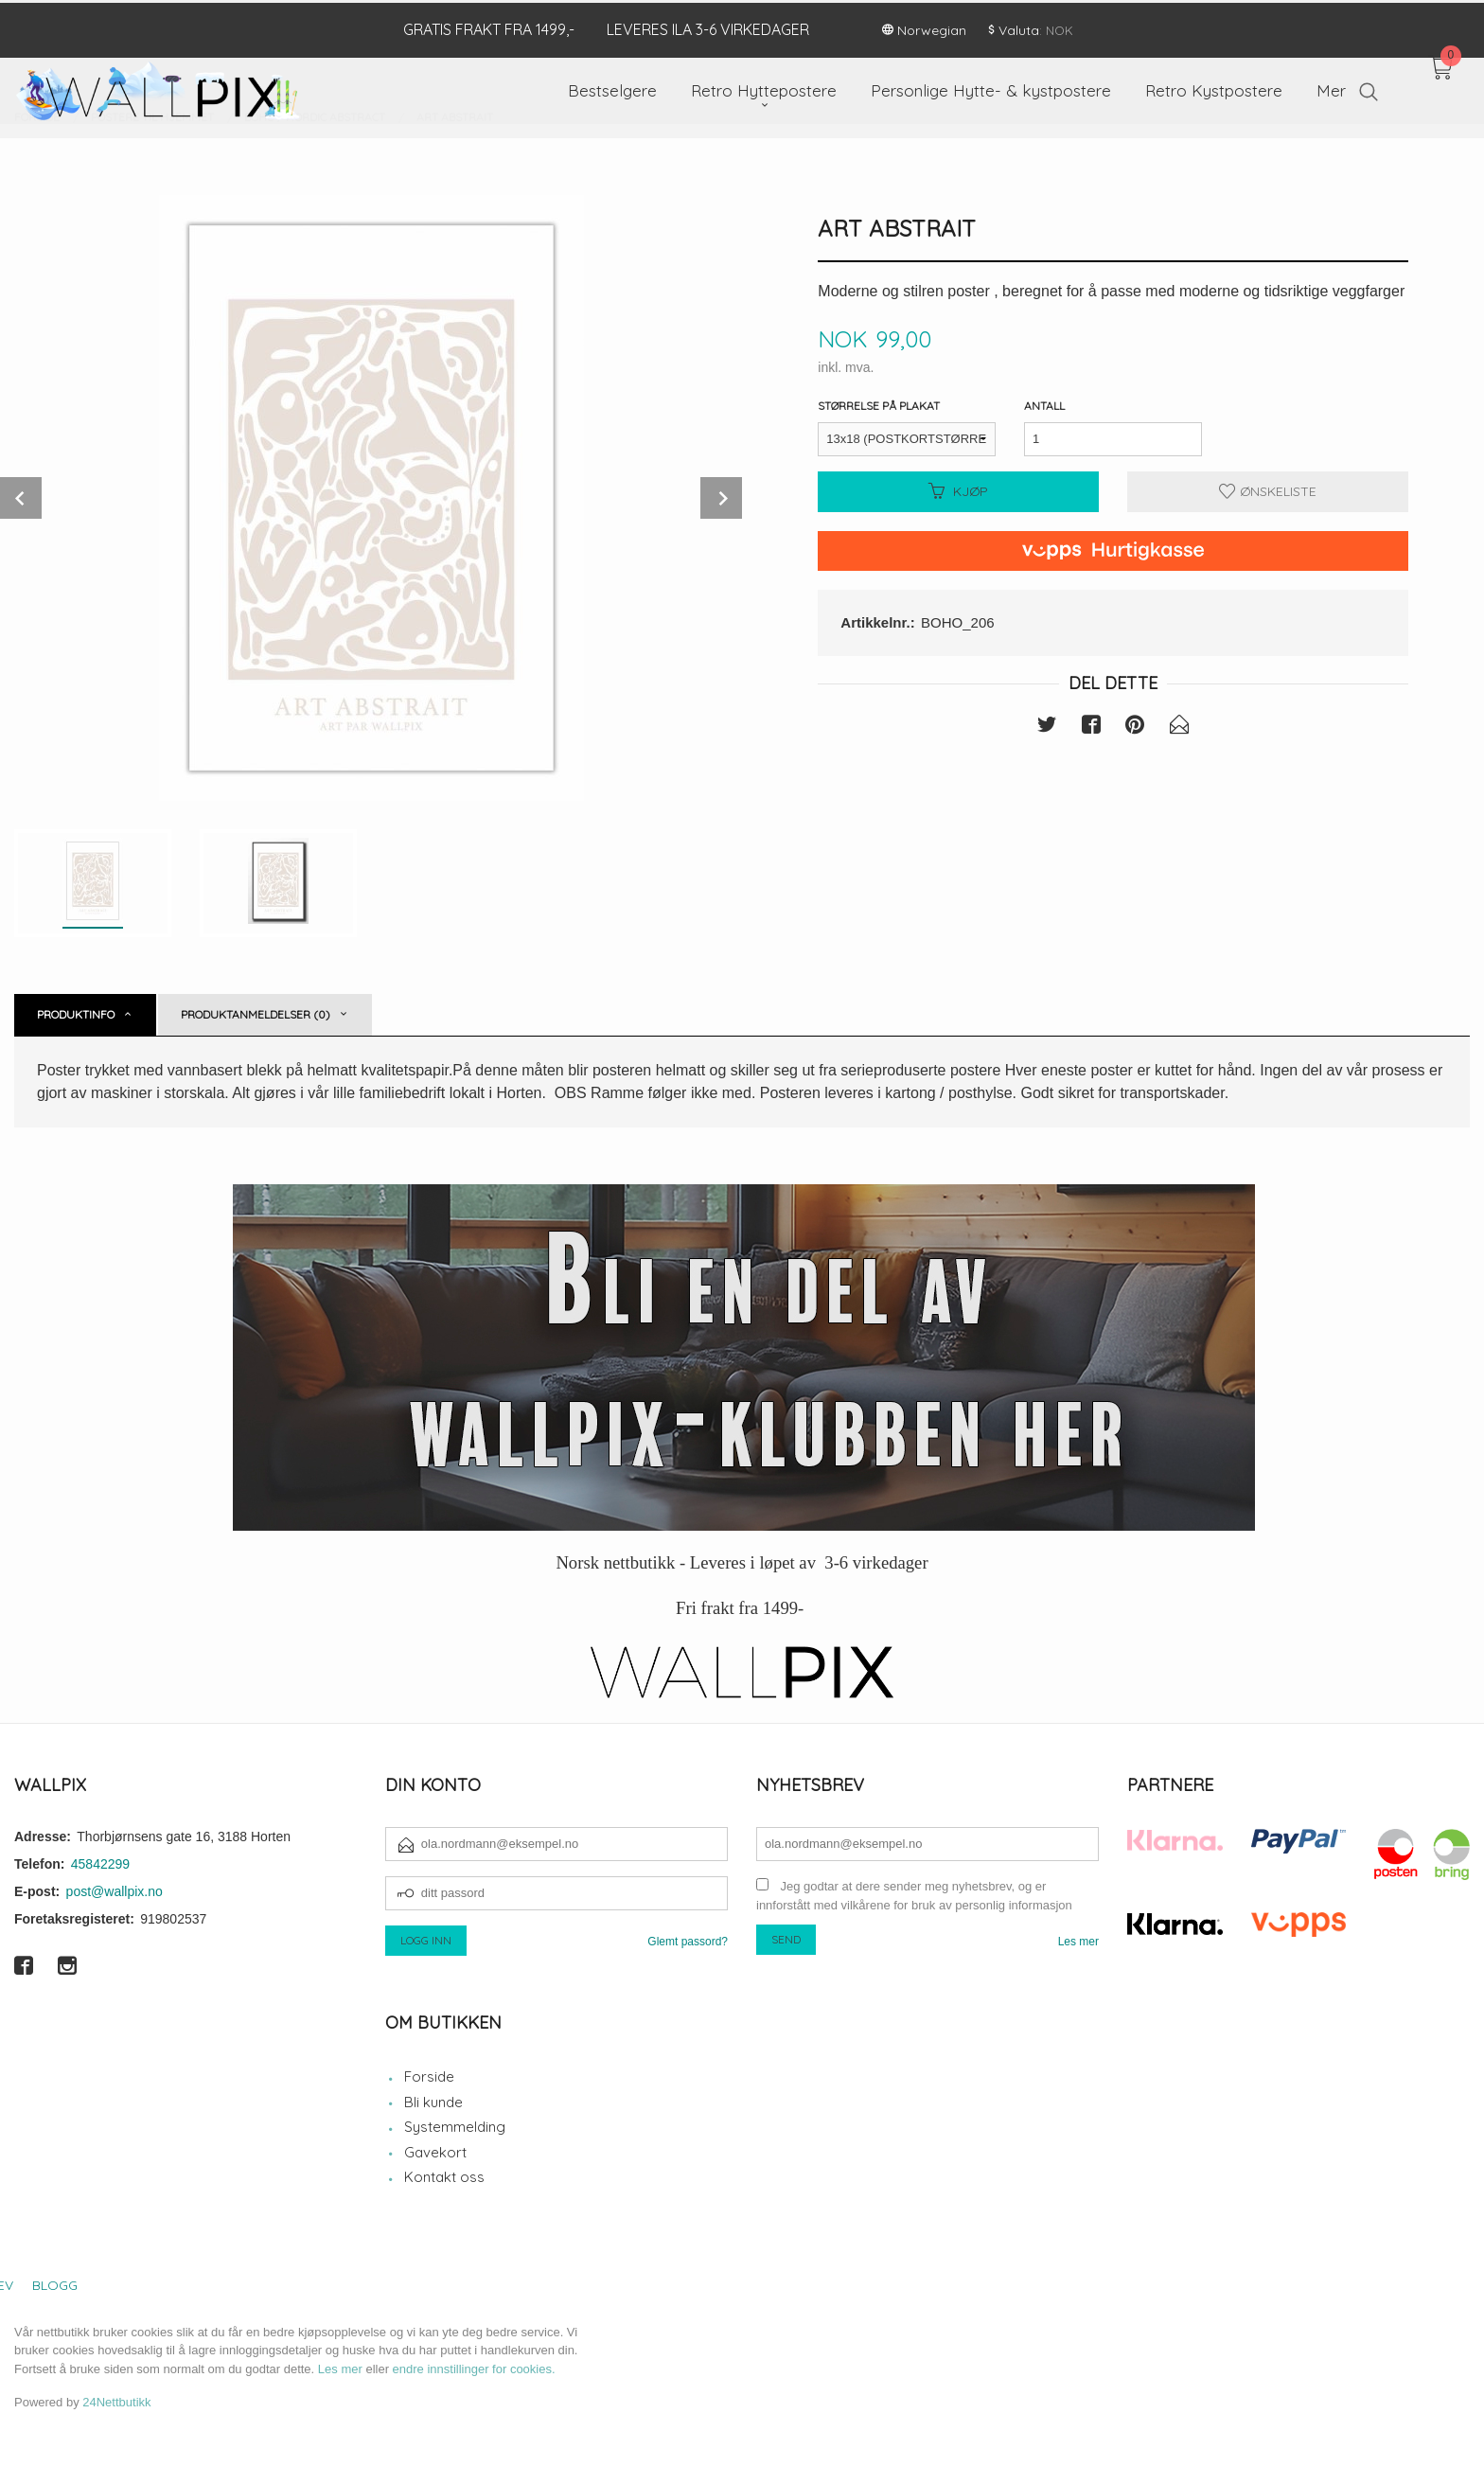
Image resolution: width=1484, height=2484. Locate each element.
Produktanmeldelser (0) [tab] (255, 1014)
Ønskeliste (1267, 491)
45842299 (100, 1864)
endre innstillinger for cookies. (474, 2369)
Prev (21, 498)
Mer (1331, 88)
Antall (1044, 406)
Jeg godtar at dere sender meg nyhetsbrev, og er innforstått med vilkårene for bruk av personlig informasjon (914, 1896)
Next (721, 498)
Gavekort (435, 2152)
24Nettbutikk (116, 2402)
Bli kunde (433, 2102)
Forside (429, 2076)
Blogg (55, 2285)
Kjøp (958, 491)
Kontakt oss (444, 2177)
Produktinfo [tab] (76, 1014)
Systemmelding (454, 2127)
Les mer (1078, 1941)
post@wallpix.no (114, 1891)
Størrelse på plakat (879, 406)
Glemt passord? (687, 1941)
